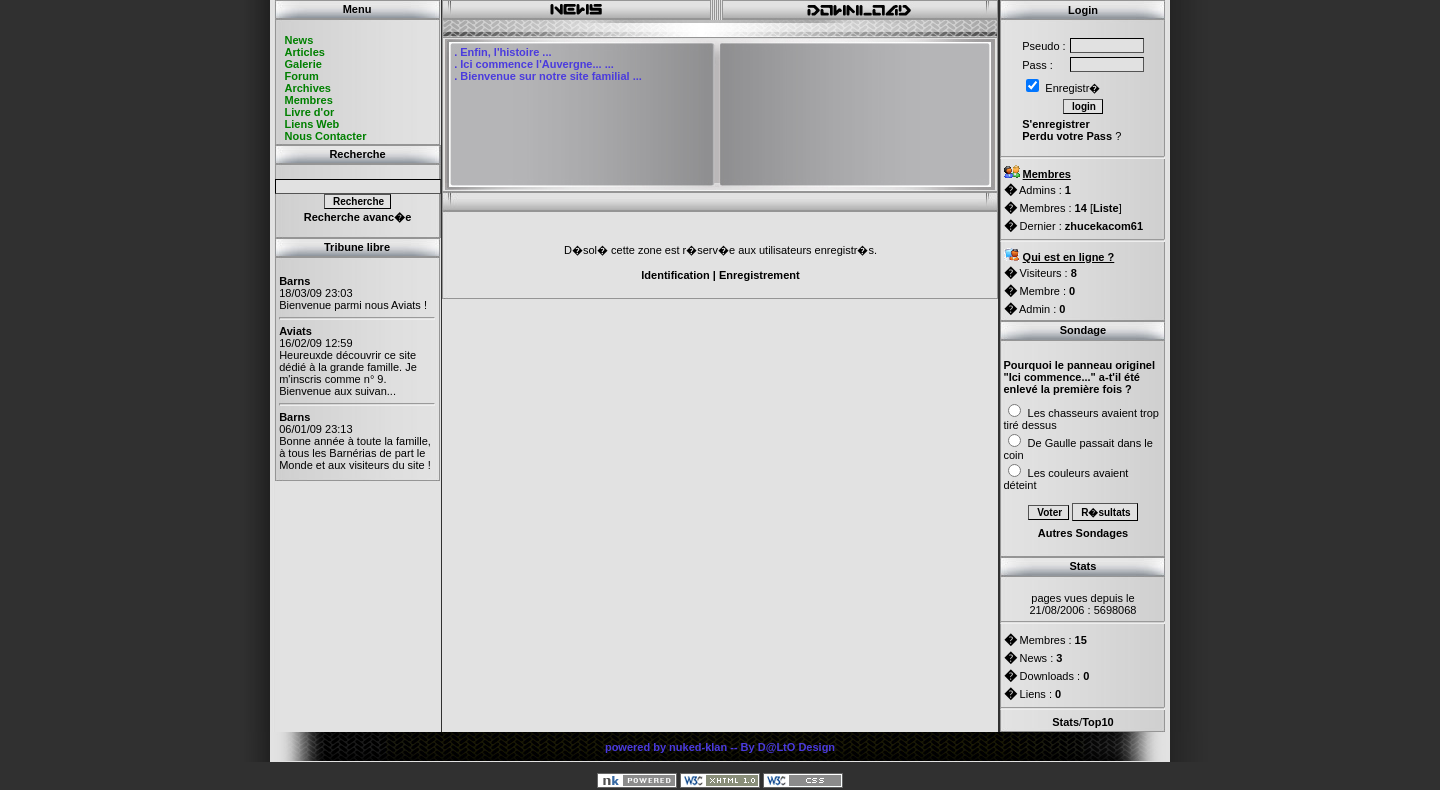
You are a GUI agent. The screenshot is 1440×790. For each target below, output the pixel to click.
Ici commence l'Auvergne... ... (537, 64)
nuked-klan (698, 747)
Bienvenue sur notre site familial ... (551, 76)
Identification (675, 275)
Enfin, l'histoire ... (505, 52)
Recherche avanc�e (358, 217)
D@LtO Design (796, 747)
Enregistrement (759, 275)
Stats (1065, 722)
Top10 (1098, 722)
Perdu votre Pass (1067, 136)
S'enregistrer (1055, 124)
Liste (1106, 208)
